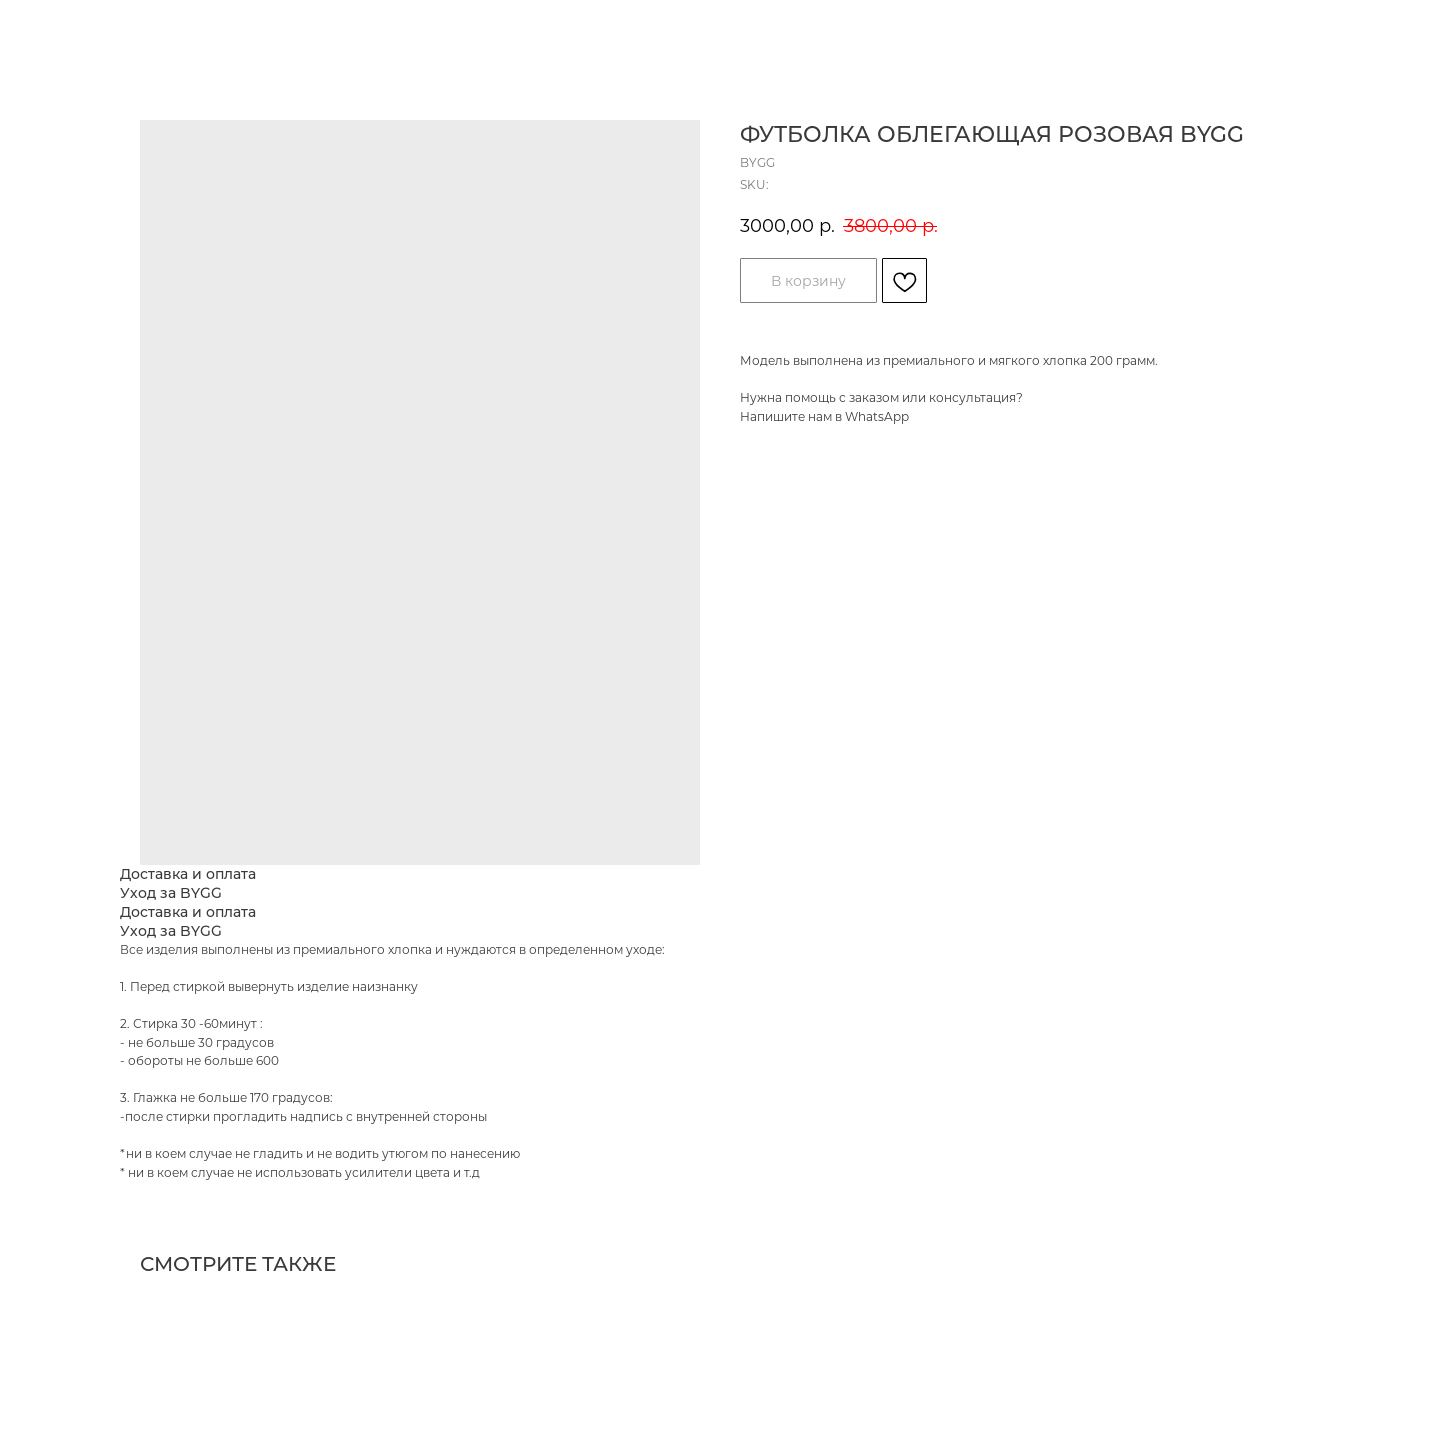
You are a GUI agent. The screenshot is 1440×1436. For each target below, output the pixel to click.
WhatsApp (877, 416)
